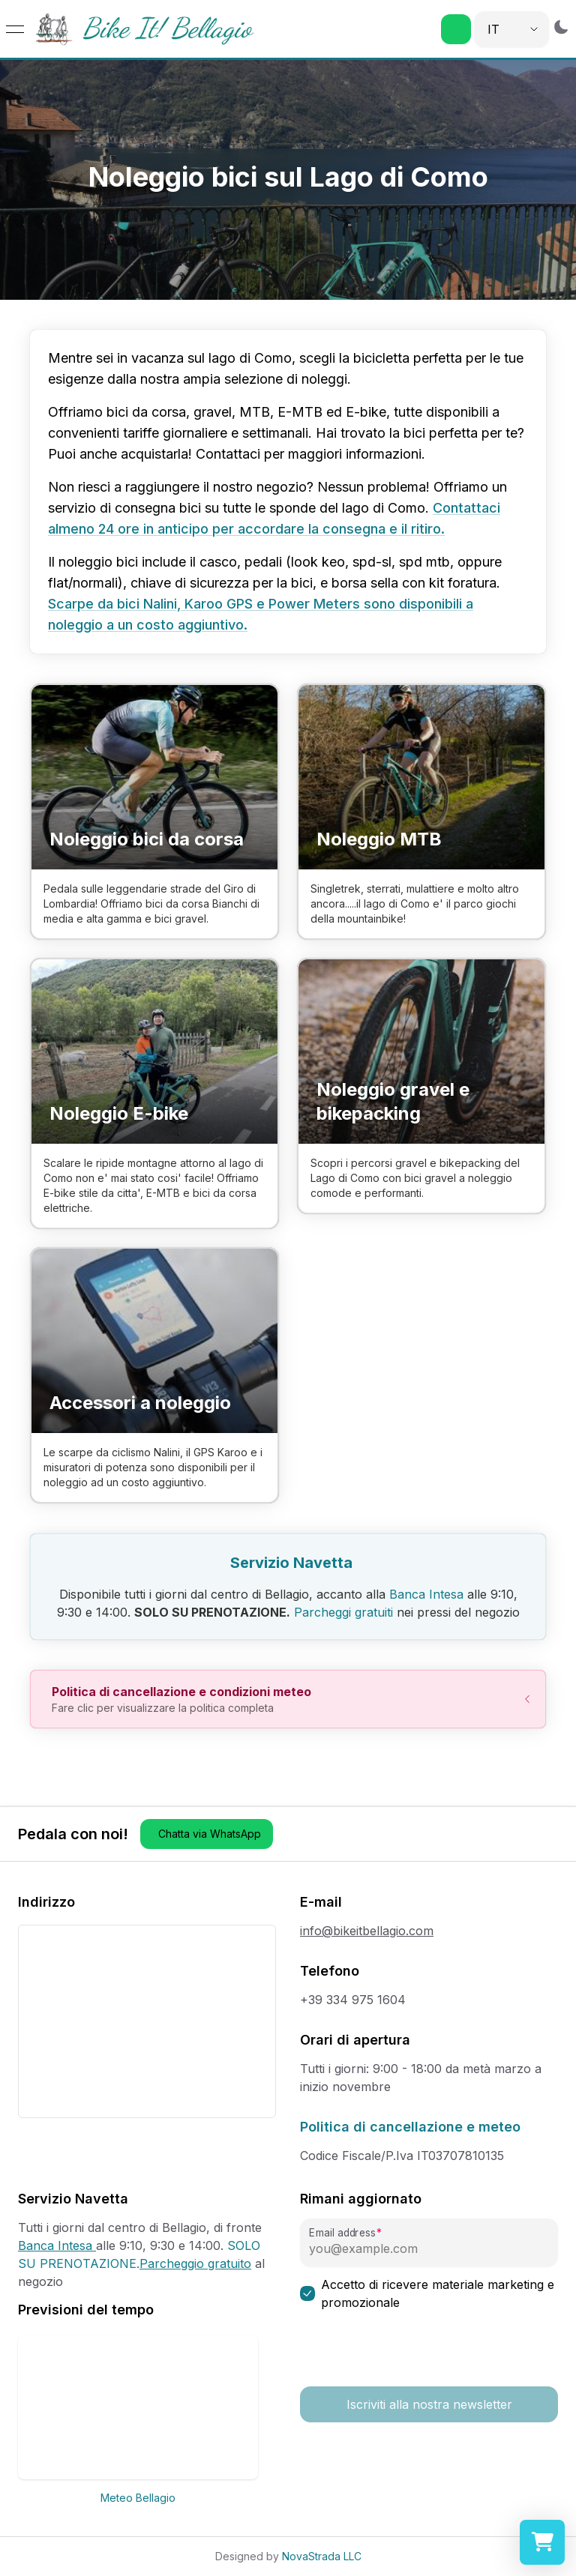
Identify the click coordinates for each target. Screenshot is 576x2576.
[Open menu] (15, 29)
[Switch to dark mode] (561, 26)
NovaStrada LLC (322, 2556)
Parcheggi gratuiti (343, 1612)
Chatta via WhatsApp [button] (209, 1833)
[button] (456, 29)
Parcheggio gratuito (195, 2263)
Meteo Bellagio (138, 2497)
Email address (342, 2233)
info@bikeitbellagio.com (367, 1930)
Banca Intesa (426, 1594)
